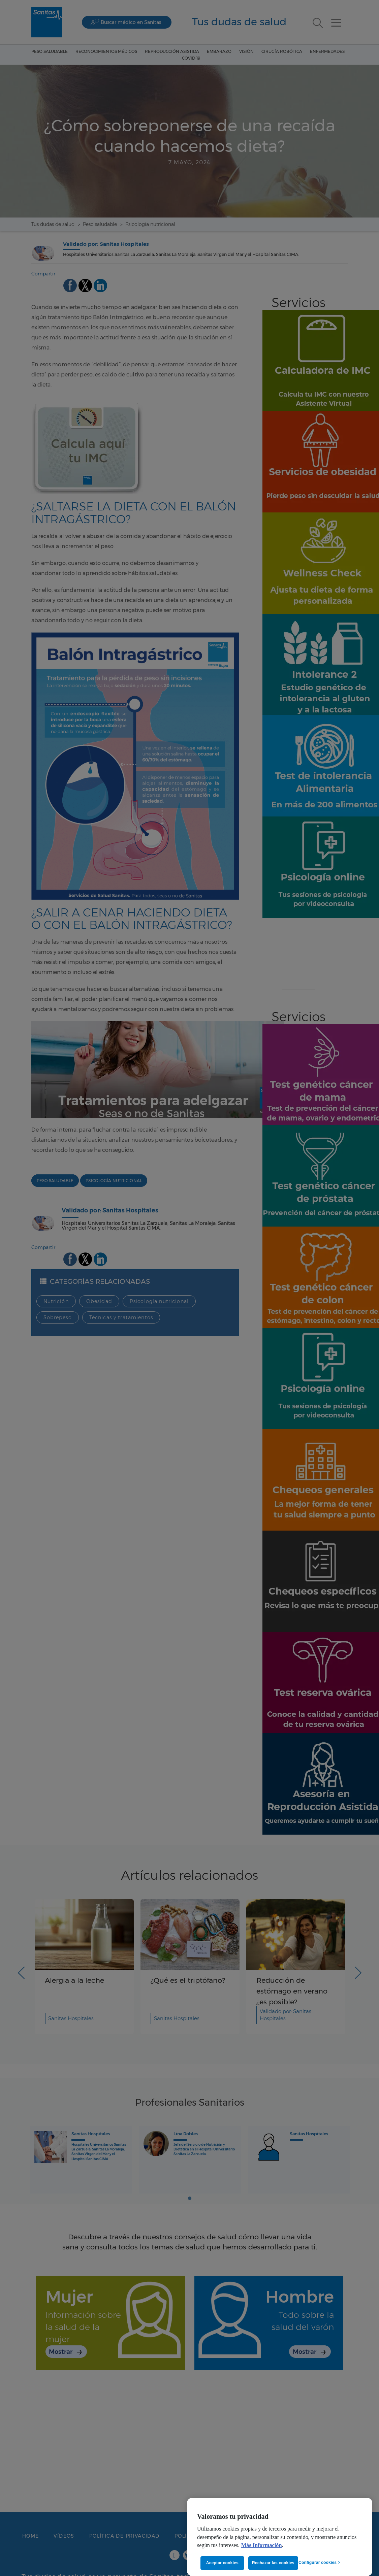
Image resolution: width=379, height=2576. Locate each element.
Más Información (261, 2545)
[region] (279, 2537)
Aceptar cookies (222, 2563)
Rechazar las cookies (273, 2563)
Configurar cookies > (319, 2562)
